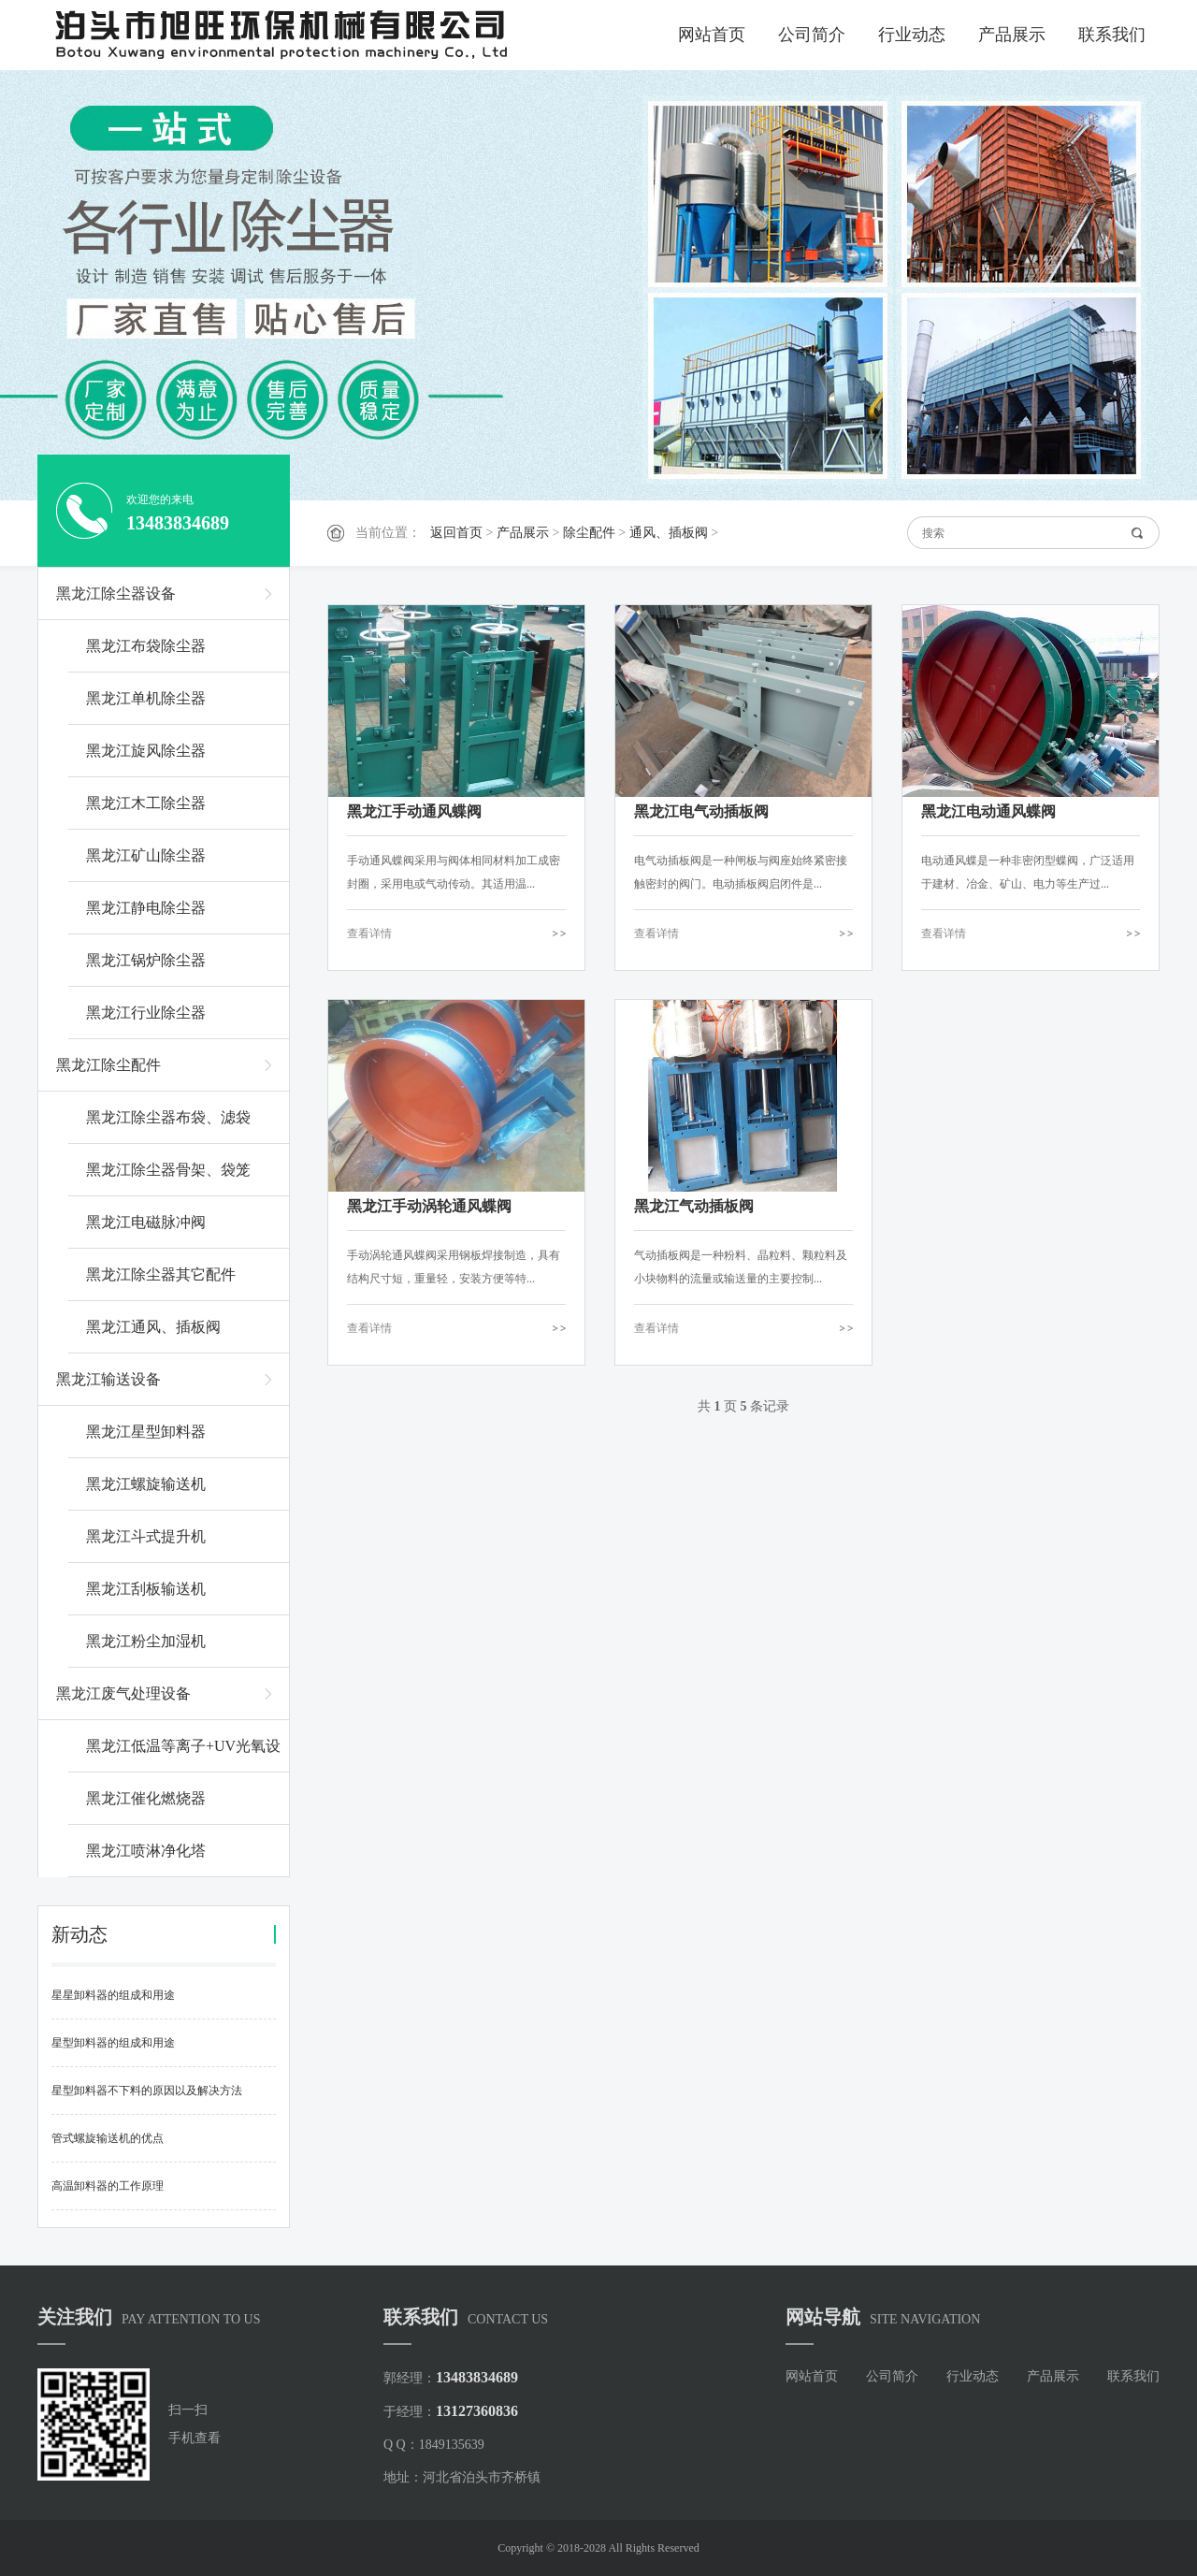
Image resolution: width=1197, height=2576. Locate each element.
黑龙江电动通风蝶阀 (988, 811)
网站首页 (711, 34)
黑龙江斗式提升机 (146, 1536)
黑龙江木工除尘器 (146, 803)
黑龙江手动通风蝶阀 (414, 811)
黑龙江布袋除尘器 (146, 646)
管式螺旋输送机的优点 (107, 2138)
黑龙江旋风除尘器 (146, 751)
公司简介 (811, 34)
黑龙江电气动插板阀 (701, 811)
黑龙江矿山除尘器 (146, 855)
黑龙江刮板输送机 (146, 1589)
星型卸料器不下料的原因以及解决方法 (146, 2090)
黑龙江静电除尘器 (146, 908)
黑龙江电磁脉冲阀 (146, 1222)
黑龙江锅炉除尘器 (146, 960)
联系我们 (1112, 34)
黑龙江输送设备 (108, 1379)
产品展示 (1012, 34)
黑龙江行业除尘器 (146, 1012)
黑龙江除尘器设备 (116, 593)
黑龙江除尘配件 (108, 1065)
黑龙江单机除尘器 (146, 698)
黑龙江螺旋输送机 (146, 1484)
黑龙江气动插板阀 (694, 1206)
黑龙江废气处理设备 (123, 1693)
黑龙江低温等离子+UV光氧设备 (183, 1755)
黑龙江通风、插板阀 (153, 1327)
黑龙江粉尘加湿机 (146, 1641)
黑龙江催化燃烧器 (146, 1798)
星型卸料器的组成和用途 (113, 2042)
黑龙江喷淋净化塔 (146, 1851)
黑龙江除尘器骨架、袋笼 (168, 1170)
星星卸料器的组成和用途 (113, 1995)
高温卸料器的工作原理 (107, 2185)
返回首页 (456, 533)
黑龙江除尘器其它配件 (161, 1274)
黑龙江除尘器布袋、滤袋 (168, 1117)
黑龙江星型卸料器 (146, 1432)
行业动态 (911, 34)
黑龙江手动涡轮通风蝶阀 (429, 1206)
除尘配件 (589, 533)
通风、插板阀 (668, 533)
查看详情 (369, 933)
